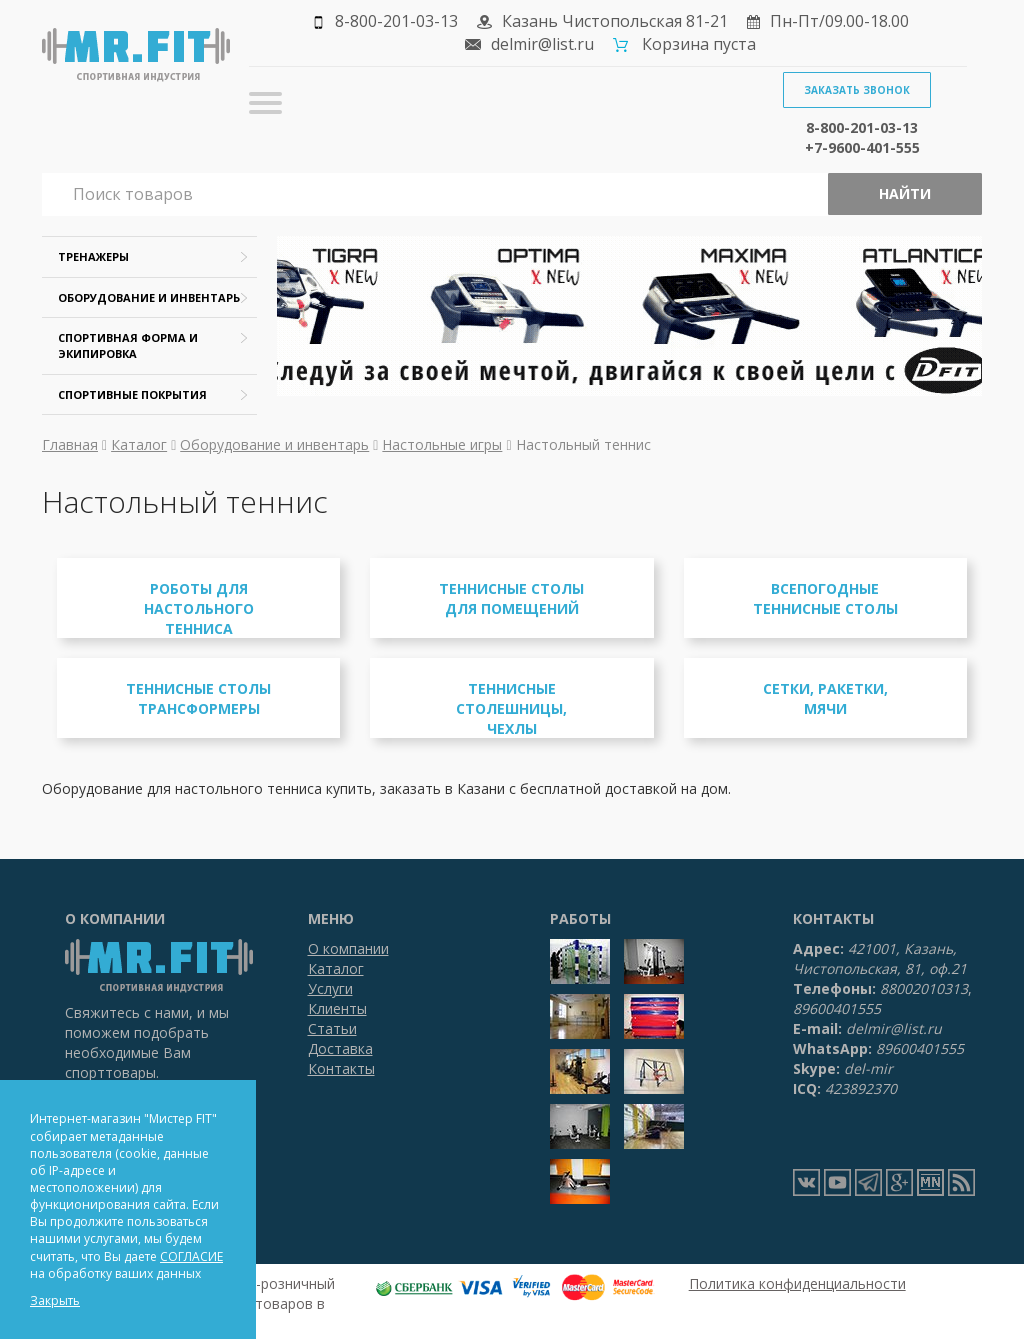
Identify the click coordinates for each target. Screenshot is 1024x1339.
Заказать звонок (857, 90)
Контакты (341, 1068)
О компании (348, 948)
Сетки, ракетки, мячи (825, 698)
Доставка (340, 1048)
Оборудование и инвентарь (149, 297)
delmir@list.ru (542, 44)
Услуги (330, 988)
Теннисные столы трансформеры (198, 698)
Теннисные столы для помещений (511, 598)
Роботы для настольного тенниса (199, 608)
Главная (70, 444)
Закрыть (55, 1300)
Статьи (332, 1028)
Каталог (139, 444)
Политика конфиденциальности (797, 1283)
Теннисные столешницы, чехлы (511, 708)
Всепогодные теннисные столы (825, 598)
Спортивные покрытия (132, 394)
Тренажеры (93, 256)
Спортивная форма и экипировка (128, 345)
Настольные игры (442, 444)
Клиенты (337, 1008)
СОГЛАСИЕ (191, 1256)
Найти (905, 193)
